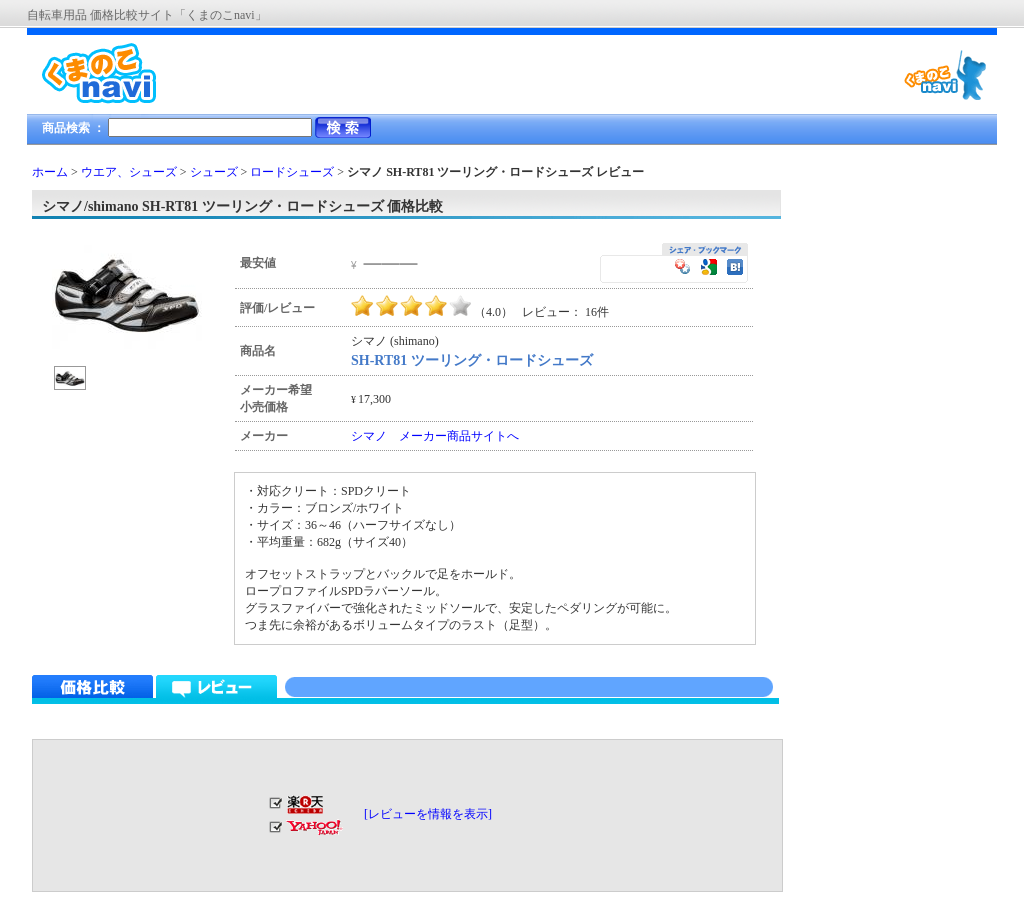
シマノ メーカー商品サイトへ (435, 436)
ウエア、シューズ (129, 172)
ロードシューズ (292, 172)
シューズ (214, 172)
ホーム (50, 172)
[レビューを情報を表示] (428, 814)
